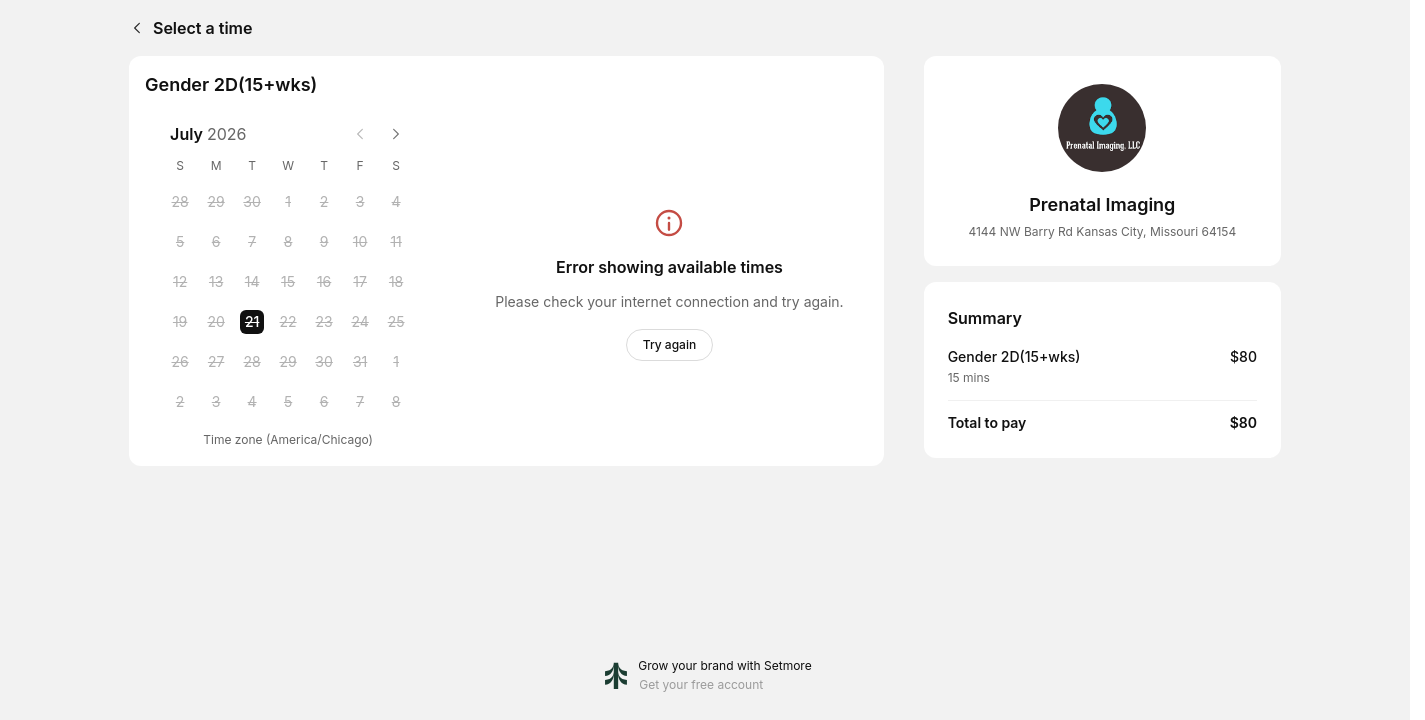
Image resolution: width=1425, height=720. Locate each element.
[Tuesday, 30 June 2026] (252, 202)
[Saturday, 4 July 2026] (396, 202)
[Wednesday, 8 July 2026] (288, 242)
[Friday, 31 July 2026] (360, 362)
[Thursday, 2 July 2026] (324, 202)
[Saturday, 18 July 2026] (396, 282)
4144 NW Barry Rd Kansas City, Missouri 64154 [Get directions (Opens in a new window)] (1102, 231)
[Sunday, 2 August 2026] (180, 402)
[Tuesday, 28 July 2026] (252, 362)
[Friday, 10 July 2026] (360, 242)
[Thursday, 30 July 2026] (324, 362)
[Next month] (396, 134)
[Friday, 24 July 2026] (360, 322)
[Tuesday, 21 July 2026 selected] (252, 322)
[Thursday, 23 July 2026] (324, 322)
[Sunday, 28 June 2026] (180, 202)
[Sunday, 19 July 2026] (180, 322)
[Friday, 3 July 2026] (360, 202)
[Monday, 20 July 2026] (216, 322)
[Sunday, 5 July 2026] (180, 242)
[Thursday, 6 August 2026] (324, 402)
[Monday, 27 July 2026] (216, 362)
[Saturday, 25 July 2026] (396, 322)
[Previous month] (360, 134)
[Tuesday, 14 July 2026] (252, 282)
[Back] (133, 28)
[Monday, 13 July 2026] (216, 282)
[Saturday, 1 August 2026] (396, 362)
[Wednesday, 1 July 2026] (288, 202)
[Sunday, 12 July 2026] (180, 282)
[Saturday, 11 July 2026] (396, 242)
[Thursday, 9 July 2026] (324, 242)
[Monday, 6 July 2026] (216, 242)
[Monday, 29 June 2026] (216, 202)
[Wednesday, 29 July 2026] (288, 362)
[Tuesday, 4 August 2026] (252, 402)
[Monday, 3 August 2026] (216, 402)
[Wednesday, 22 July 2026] (288, 322)
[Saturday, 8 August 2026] (396, 402)
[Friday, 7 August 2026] (360, 402)
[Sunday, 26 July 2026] (180, 362)
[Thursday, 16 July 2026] (324, 282)
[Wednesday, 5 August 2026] (288, 402)
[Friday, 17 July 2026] (360, 282)
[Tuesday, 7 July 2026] (252, 242)
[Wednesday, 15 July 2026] (288, 282)
